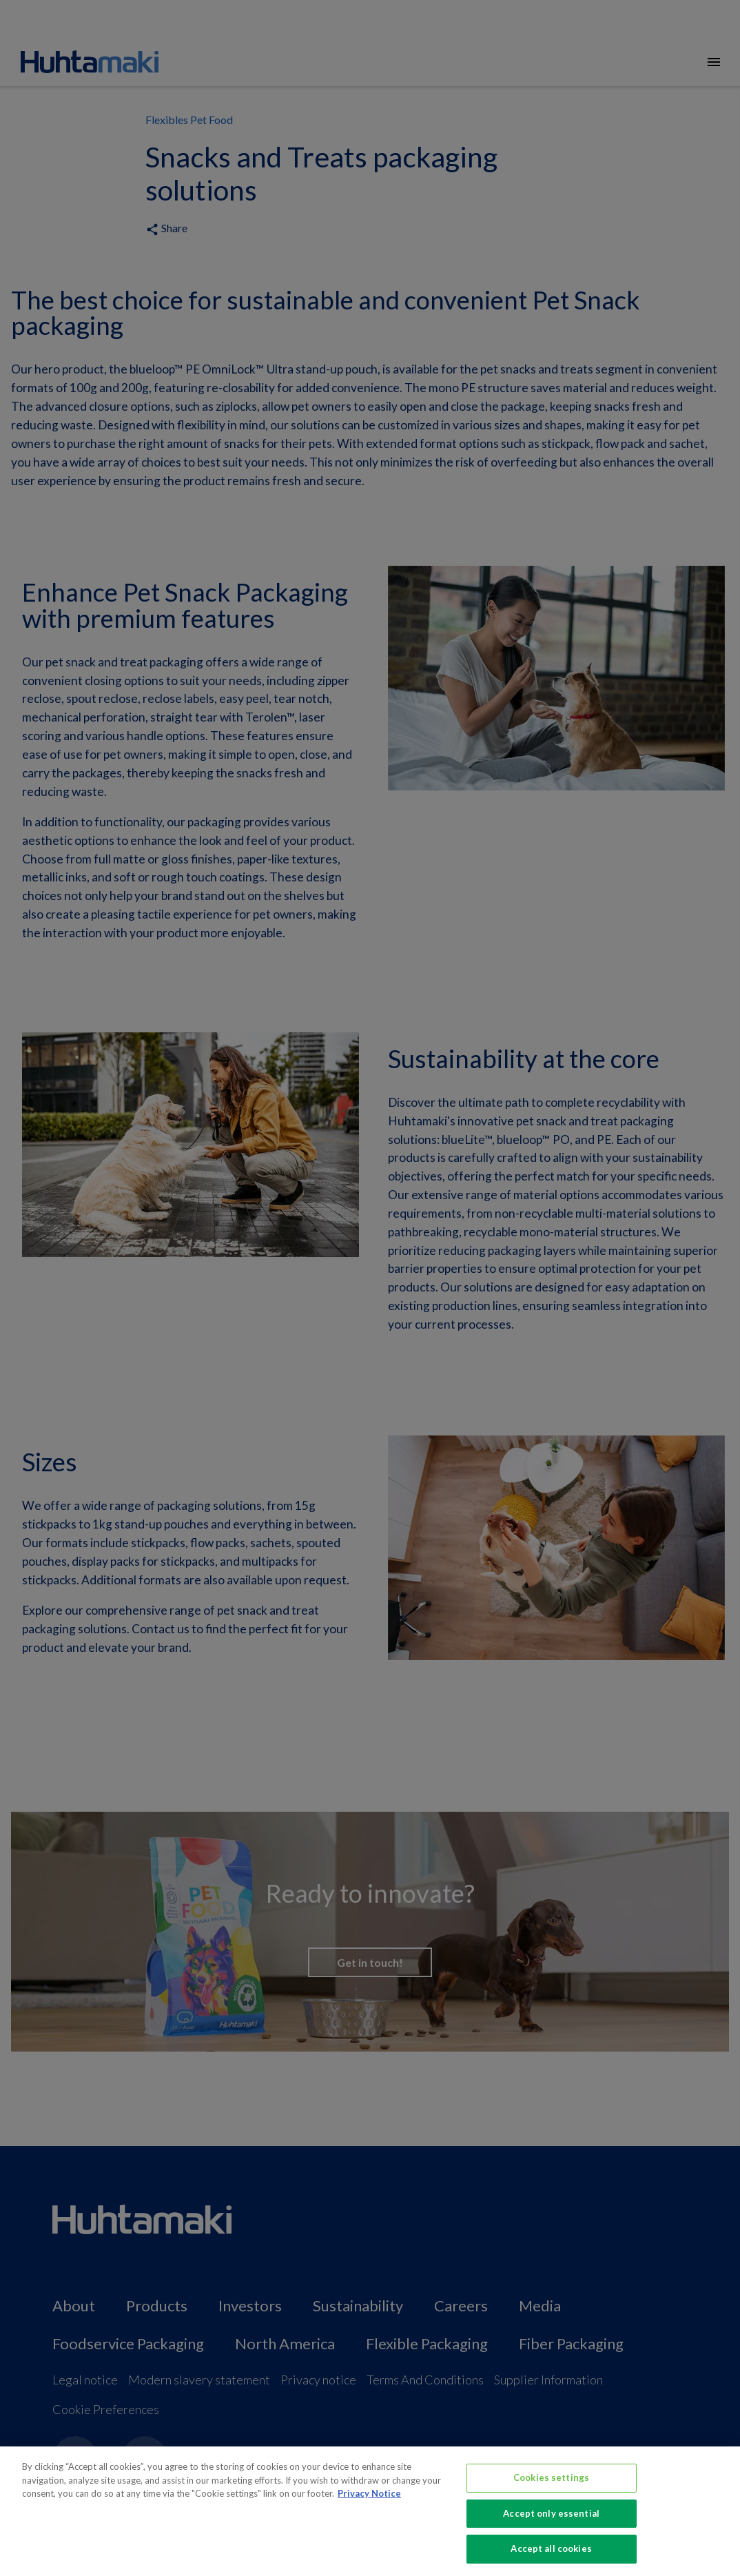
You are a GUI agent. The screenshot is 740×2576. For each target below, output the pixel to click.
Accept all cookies (551, 2555)
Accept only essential (551, 2519)
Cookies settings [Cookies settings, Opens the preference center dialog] (551, 2484)
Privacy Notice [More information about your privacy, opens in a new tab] (369, 2500)
